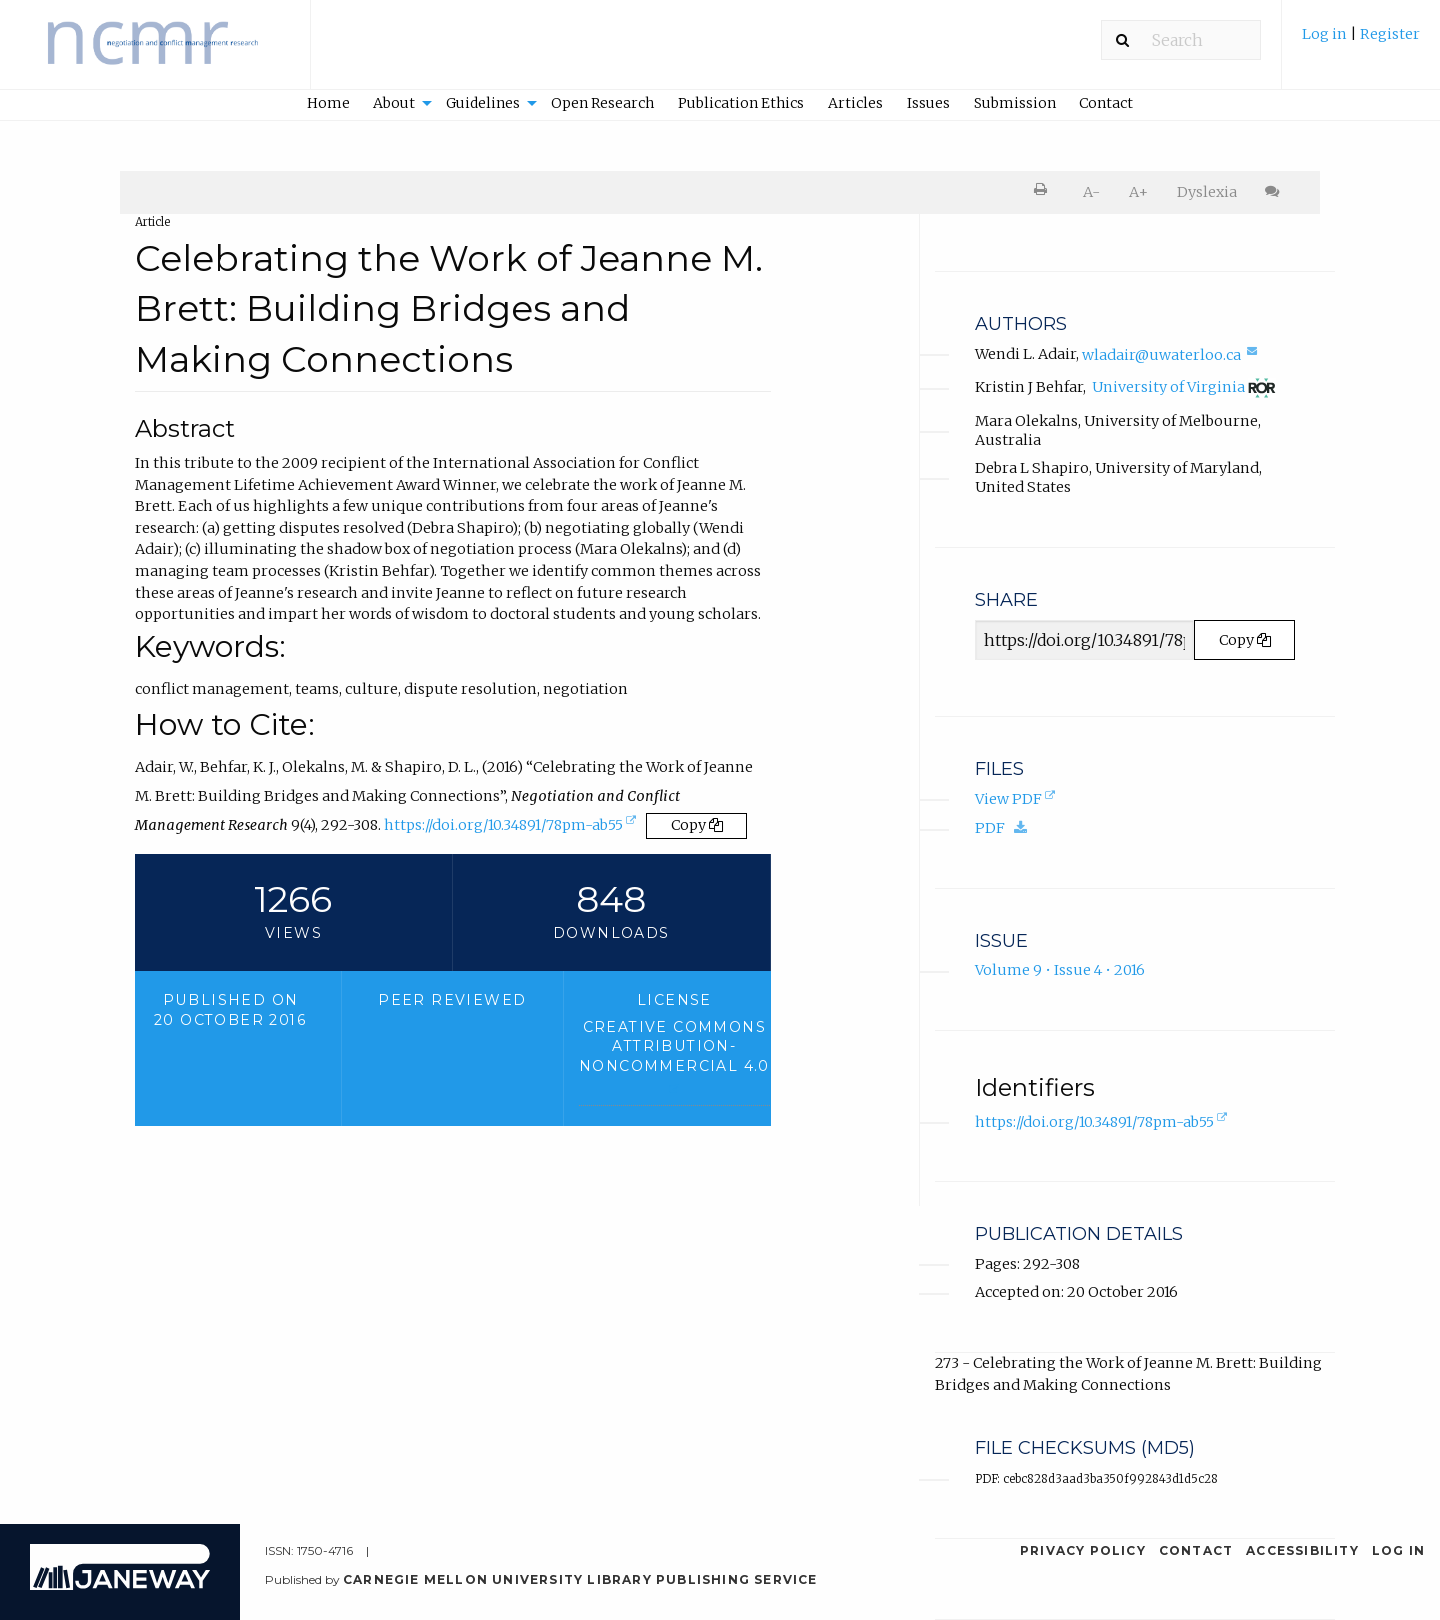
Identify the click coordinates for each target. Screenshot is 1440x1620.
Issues (928, 103)
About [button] (394, 103)
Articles (855, 103)
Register (1390, 34)
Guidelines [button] (483, 103)
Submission (1015, 103)
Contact (1106, 103)
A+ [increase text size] (1138, 192)
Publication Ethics (741, 103)
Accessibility (1302, 1550)
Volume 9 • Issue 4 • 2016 (1060, 970)
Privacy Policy (1083, 1550)
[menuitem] (1361, 43)
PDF (1006, 827)
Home (328, 103)
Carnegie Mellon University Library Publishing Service (580, 1579)
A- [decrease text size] (1091, 192)
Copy (697, 825)
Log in (1324, 34)
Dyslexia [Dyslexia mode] (1207, 192)
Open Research (602, 103)
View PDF (1017, 801)
